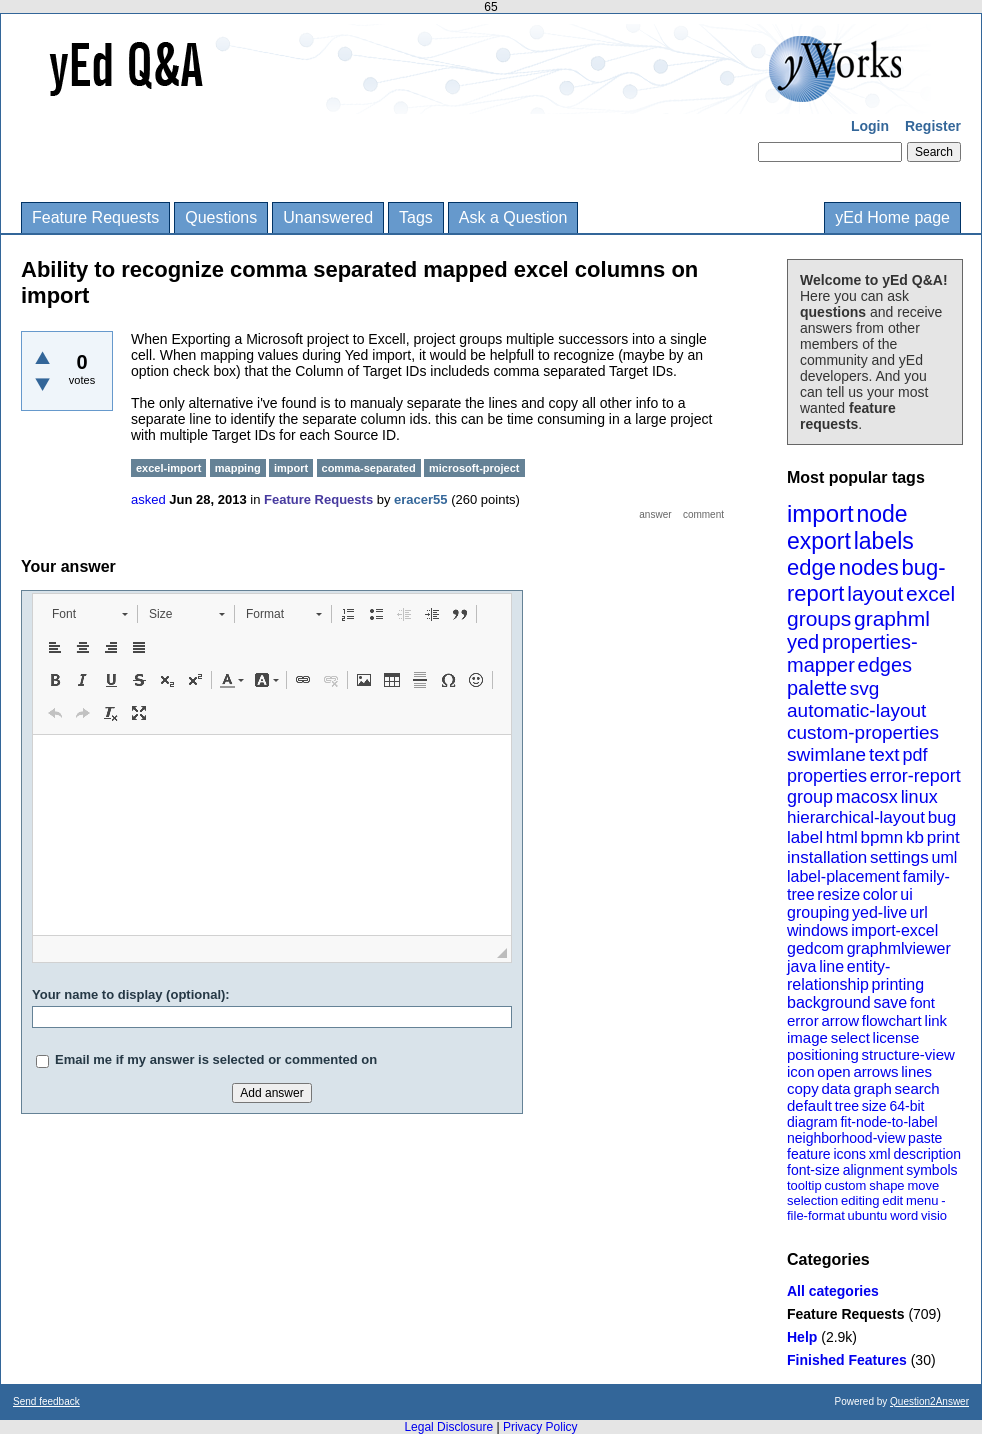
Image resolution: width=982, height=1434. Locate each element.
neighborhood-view (846, 1138)
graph (872, 1088)
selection (812, 1200)
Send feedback (46, 1401)
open (833, 1071)
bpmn (882, 837)
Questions (221, 217)
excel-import (168, 468)
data (835, 1088)
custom (845, 1185)
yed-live (879, 912)
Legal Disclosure (448, 1427)
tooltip (804, 1185)
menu (922, 1200)
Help (802, 1337)
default (809, 1105)
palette (817, 688)
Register (933, 126)
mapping (238, 468)
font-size (813, 1170)
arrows (875, 1071)
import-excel (894, 930)
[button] (89, 614)
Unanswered (328, 217)
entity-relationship (838, 975)
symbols (931, 1170)
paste (925, 1138)
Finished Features (847, 1360)
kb (915, 837)
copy (803, 1088)
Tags (416, 217)
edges (885, 665)
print (943, 837)
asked (148, 499)
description (927, 1154)
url (919, 912)
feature (809, 1154)
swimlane (826, 754)
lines (916, 1071)
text (884, 754)
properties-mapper (852, 653)
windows (817, 930)
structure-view (908, 1054)
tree (847, 1106)
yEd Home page (892, 217)
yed (803, 642)
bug (942, 817)
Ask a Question (513, 217)
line (831, 966)
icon (801, 1071)
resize (838, 894)
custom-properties (863, 732)
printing (898, 984)
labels (884, 541)
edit (892, 1200)
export (819, 541)
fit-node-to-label (888, 1122)
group (810, 797)
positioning (823, 1054)
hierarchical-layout (856, 817)
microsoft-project (474, 468)
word (904, 1215)
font (922, 1002)
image (807, 1037)
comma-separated (369, 468)
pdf (914, 755)
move (923, 1185)
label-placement (843, 876)
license (896, 1037)
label (805, 837)
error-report (915, 776)
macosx (867, 797)
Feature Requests (95, 217)
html (842, 837)
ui (906, 894)
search (917, 1088)
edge (811, 567)
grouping (818, 912)
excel (930, 593)
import (820, 513)
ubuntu (868, 1215)
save (890, 1002)
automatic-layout (856, 710)
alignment (873, 1170)
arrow (840, 1020)
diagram (812, 1122)
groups (819, 618)
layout (875, 593)
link (936, 1020)
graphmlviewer (899, 948)
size (874, 1106)
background (829, 1002)
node (881, 514)
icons (849, 1154)
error (803, 1020)
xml (880, 1154)
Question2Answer (929, 1401)
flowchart (892, 1020)
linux (919, 797)
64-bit (906, 1106)
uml (944, 857)
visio (934, 1215)
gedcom (815, 948)
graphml (892, 618)
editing (860, 1200)
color (880, 894)
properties (827, 776)
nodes (869, 567)
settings (899, 857)
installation (827, 857)
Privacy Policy (540, 1427)
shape (886, 1185)
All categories (833, 1291)
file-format (816, 1215)
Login (870, 126)
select (850, 1037)
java (801, 966)
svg (865, 688)
